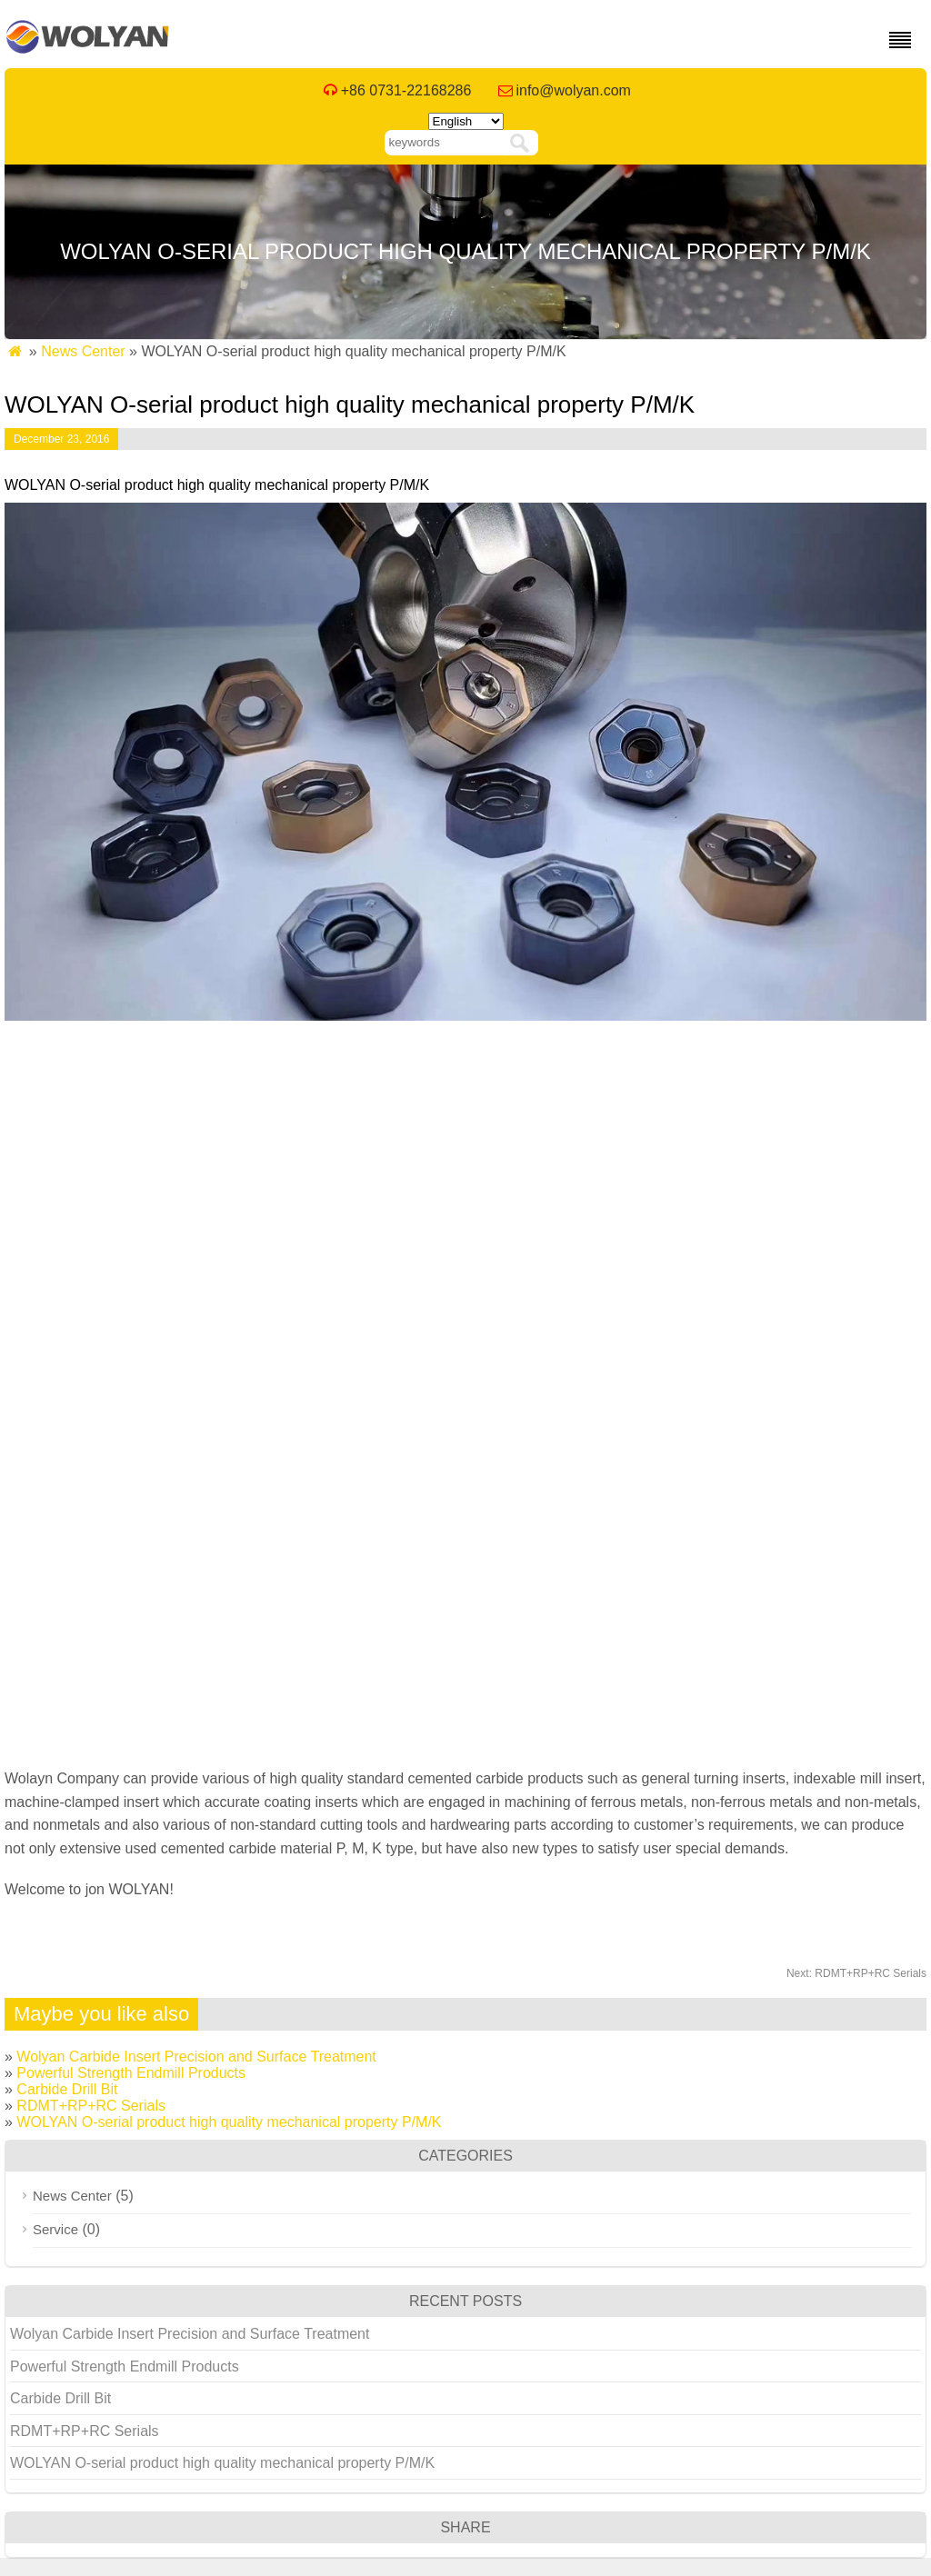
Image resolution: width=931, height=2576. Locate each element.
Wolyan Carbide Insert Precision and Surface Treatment (195, 2056)
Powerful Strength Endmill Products (130, 2073)
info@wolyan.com (573, 90)
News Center (83, 351)
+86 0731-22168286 (406, 90)
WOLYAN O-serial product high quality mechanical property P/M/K (228, 2122)
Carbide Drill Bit (66, 2089)
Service (55, 2229)
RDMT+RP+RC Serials (856, 1973)
